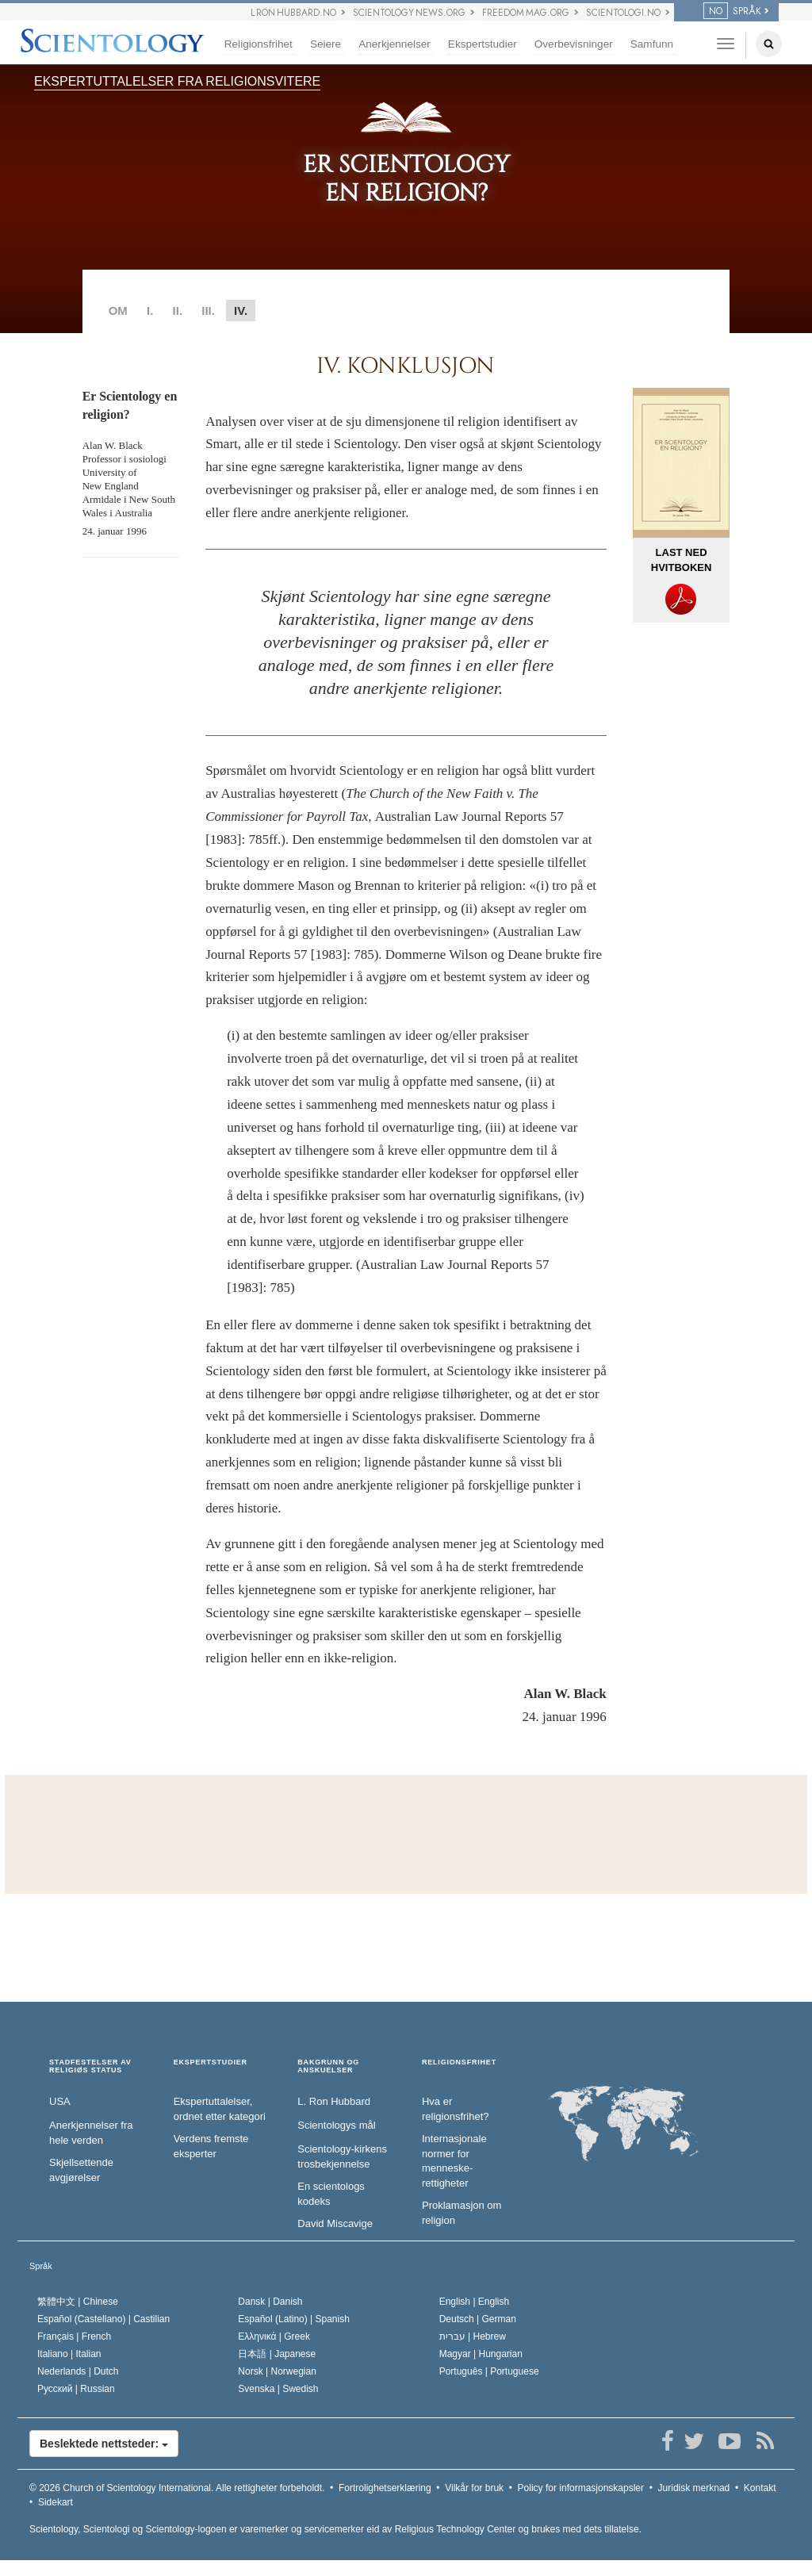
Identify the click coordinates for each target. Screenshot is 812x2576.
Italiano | (69, 2353)
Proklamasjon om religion (461, 2212)
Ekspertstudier (482, 44)
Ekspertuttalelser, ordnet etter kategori (220, 2108)
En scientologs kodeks (331, 2193)
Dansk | (270, 2301)
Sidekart (55, 2502)
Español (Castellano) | (103, 2319)
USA (60, 2101)
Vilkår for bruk (474, 2488)
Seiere (325, 44)
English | (474, 2301)
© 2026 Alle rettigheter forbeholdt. (176, 2488)
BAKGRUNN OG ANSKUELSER (328, 2066)
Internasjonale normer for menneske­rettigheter (454, 2161)
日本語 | (277, 2353)
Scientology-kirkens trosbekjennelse (342, 2156)
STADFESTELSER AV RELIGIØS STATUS (90, 2066)
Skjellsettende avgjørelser (81, 2169)
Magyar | (481, 2353)
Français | (74, 2336)
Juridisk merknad (694, 2488)
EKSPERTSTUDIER (210, 2062)
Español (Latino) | (294, 2319)
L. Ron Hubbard (333, 2101)
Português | (489, 2371)
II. (178, 310)
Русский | (76, 2388)
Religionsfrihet (258, 44)
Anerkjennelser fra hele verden (91, 2132)
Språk (40, 2266)
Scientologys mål (336, 2125)
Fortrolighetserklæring (385, 2488)
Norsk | (277, 2371)
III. (208, 310)
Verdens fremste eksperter (211, 2146)
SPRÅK (732, 11)
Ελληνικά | (274, 2336)
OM (118, 310)
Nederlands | (78, 2371)
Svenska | (278, 2388)
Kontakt (760, 2488)
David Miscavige (335, 2223)
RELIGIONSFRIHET (459, 2062)
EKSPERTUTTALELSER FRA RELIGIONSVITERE (177, 81)
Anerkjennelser (394, 44)
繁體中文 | (77, 2301)
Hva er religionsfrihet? (455, 2108)
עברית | (472, 2336)
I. (150, 310)
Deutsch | (477, 2319)
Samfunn (651, 44)
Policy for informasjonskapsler (581, 2488)
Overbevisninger (573, 44)
